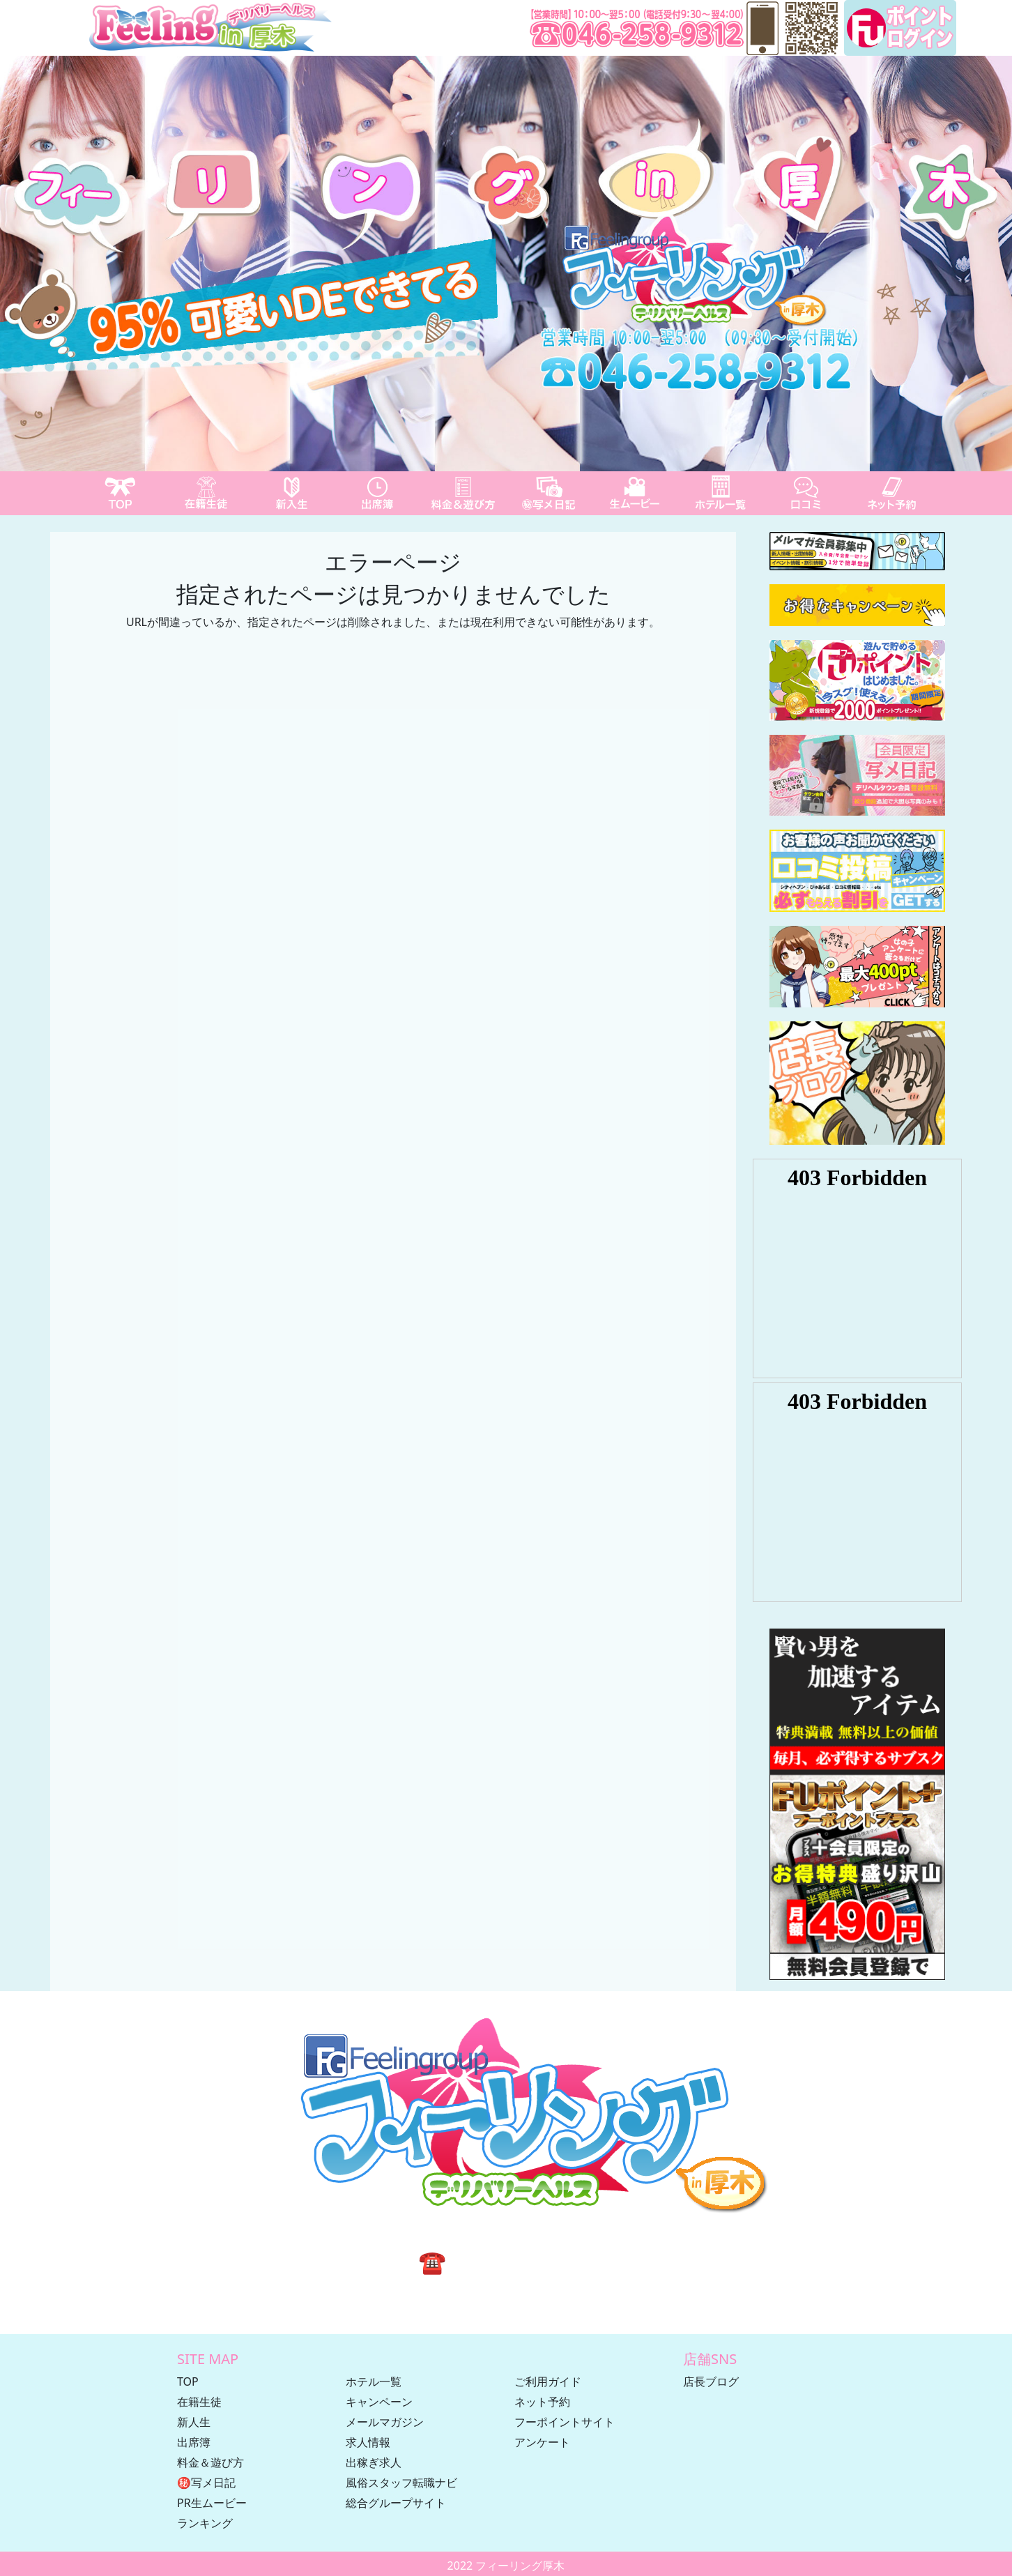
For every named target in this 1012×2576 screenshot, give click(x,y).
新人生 (193, 2422)
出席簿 (193, 2442)
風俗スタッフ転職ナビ (401, 2482)
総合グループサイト (396, 2502)
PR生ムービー (212, 2502)
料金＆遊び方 (210, 2462)
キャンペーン (379, 2401)
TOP (188, 2381)
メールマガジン (385, 2422)
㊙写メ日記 (206, 2482)
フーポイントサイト (564, 2422)
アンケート (542, 2442)
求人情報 (368, 2442)
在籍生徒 (199, 2401)
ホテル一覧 (373, 2381)
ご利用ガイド (547, 2381)
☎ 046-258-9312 (506, 2261)
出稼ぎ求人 (373, 2462)
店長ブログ (711, 2381)
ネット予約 (542, 2401)
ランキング (205, 2523)
